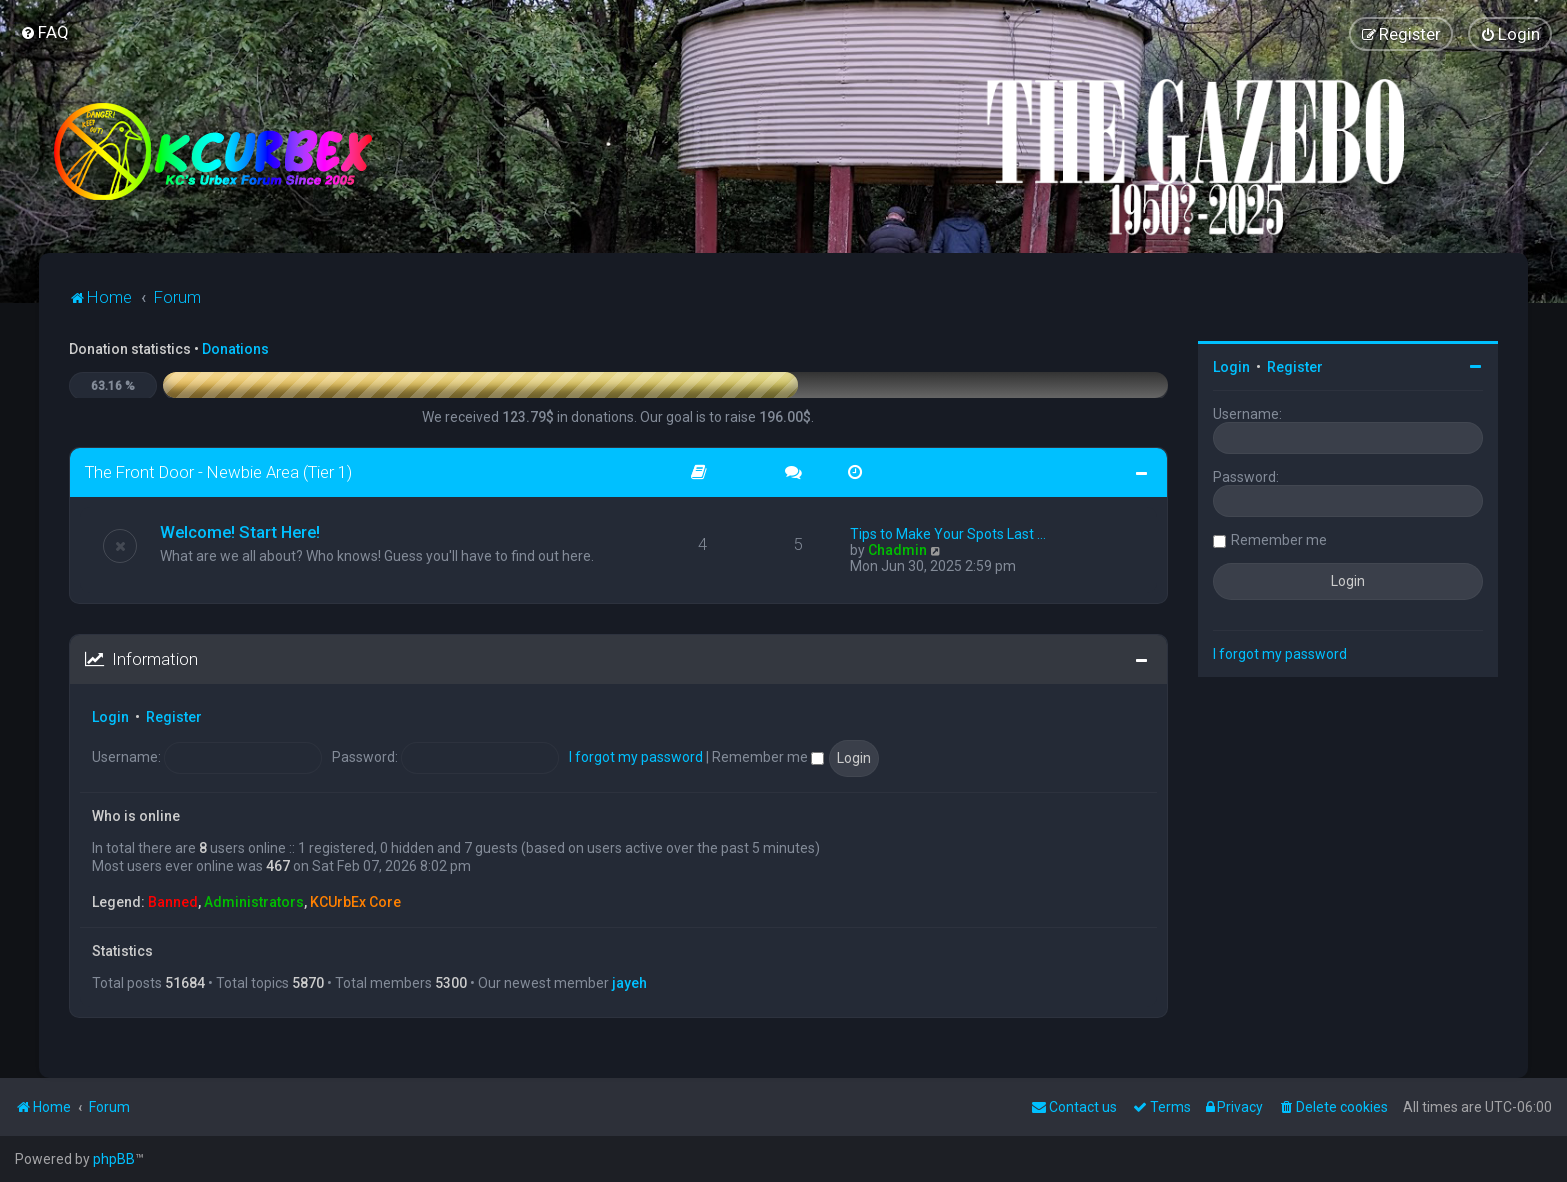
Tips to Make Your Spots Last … (948, 534)
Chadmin (897, 550)
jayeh (629, 983)
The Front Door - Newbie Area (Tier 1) (218, 472)
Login (110, 717)
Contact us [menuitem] (1074, 1107)
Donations (235, 349)
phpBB (114, 1159)
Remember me (768, 757)
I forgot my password (636, 757)
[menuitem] (44, 32)
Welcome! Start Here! (240, 532)
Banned (173, 902)
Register (174, 717)
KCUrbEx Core (355, 902)
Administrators (254, 902)
